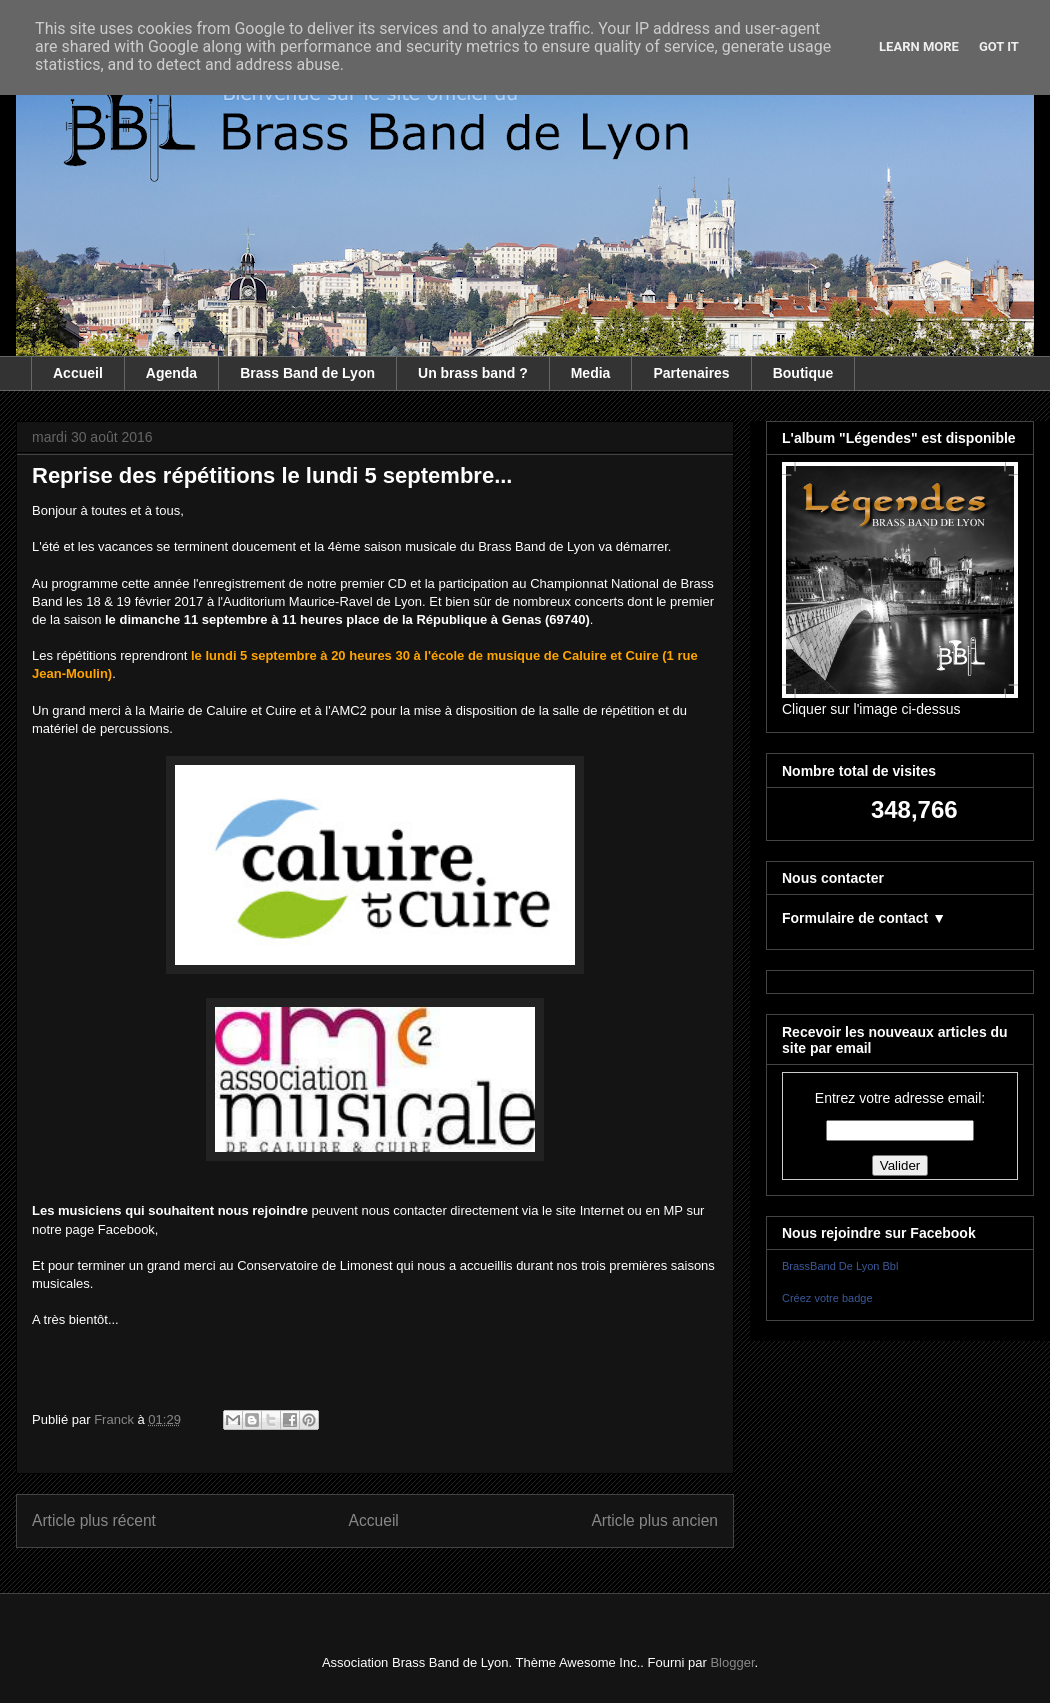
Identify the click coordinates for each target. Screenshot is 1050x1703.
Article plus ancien (654, 1520)
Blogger (732, 1662)
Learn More (919, 46)
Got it (999, 46)
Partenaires (691, 373)
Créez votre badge (827, 1298)
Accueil (78, 373)
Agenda (171, 373)
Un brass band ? (473, 373)
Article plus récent (94, 1520)
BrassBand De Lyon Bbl (840, 1266)
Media (591, 373)
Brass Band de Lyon (307, 373)
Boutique (803, 373)
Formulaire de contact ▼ (864, 918)
